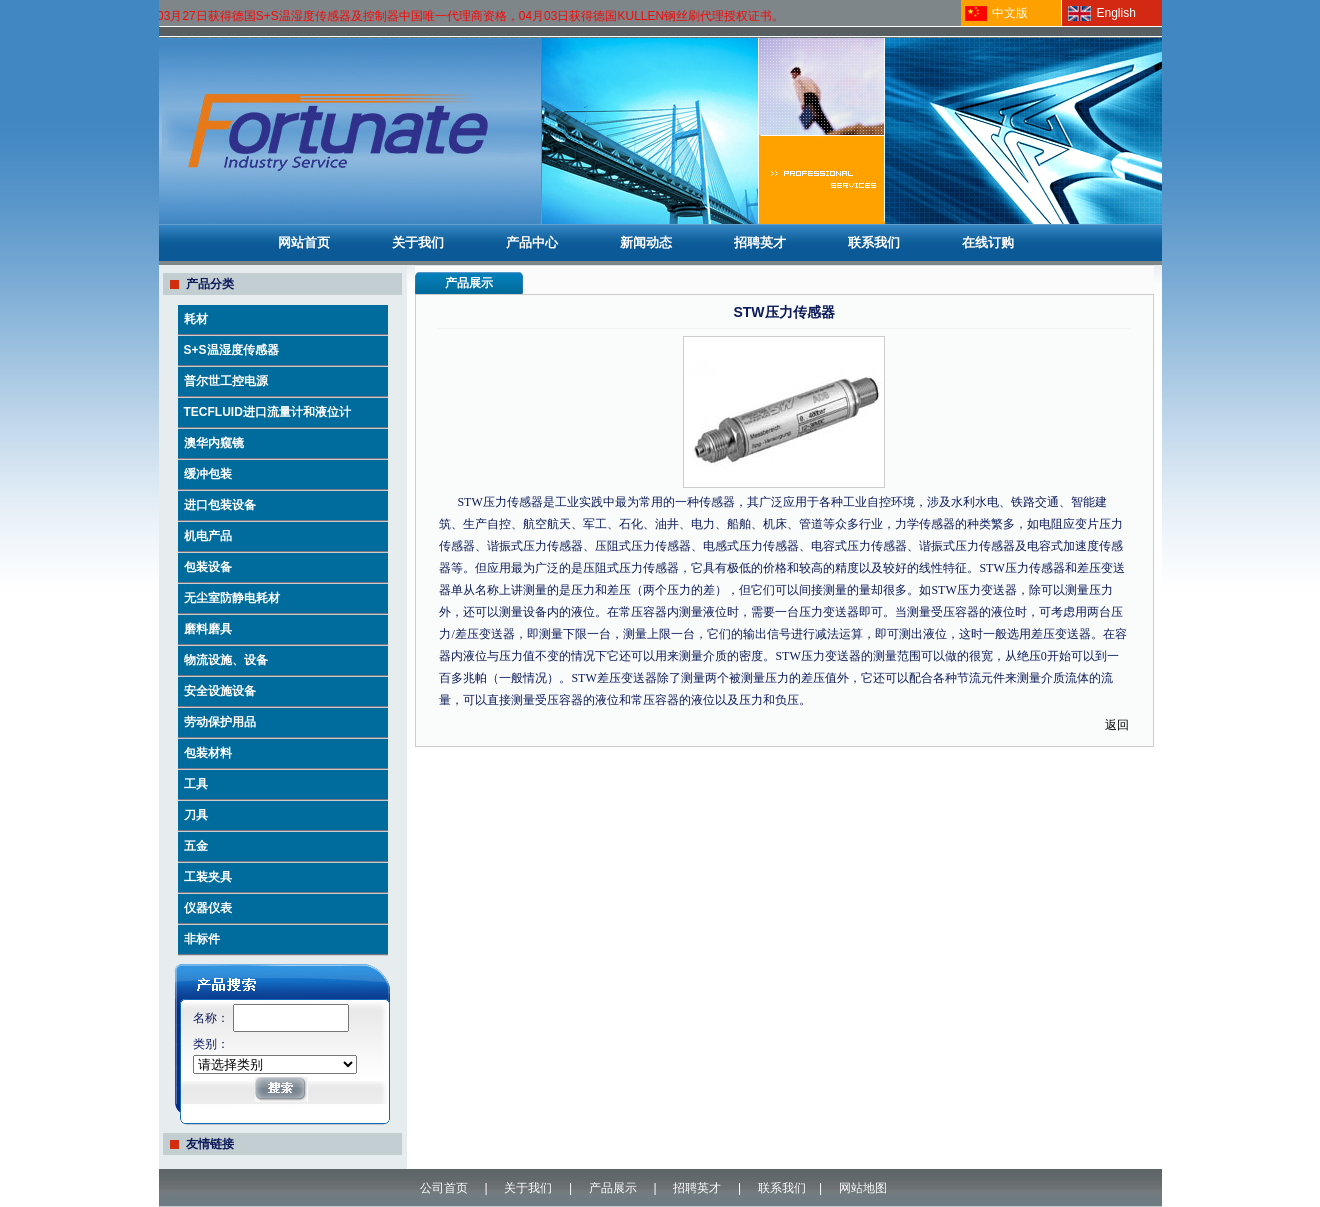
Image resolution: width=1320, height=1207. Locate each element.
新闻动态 (646, 242)
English (1116, 13)
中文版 (1010, 13)
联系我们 (874, 242)
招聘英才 (760, 242)
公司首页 (444, 1188)
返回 (1117, 725)
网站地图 (863, 1188)
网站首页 (304, 242)
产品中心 (532, 242)
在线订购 (988, 242)
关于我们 (418, 242)
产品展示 (613, 1188)
